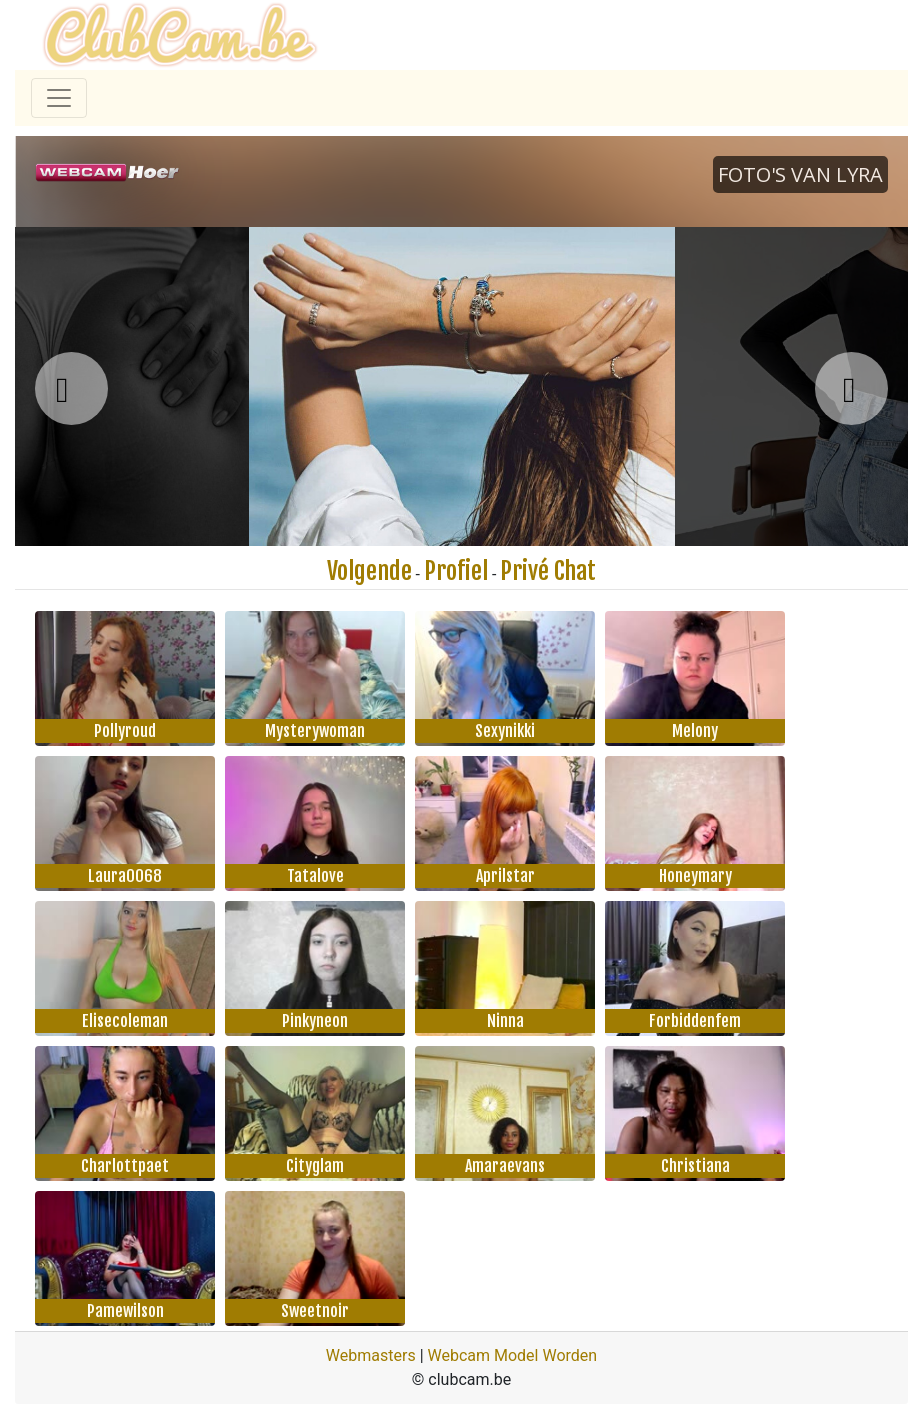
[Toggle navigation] (59, 98)
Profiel (456, 571)
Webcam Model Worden (513, 1355)
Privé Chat (548, 571)
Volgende (369, 571)
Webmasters (371, 1355)
